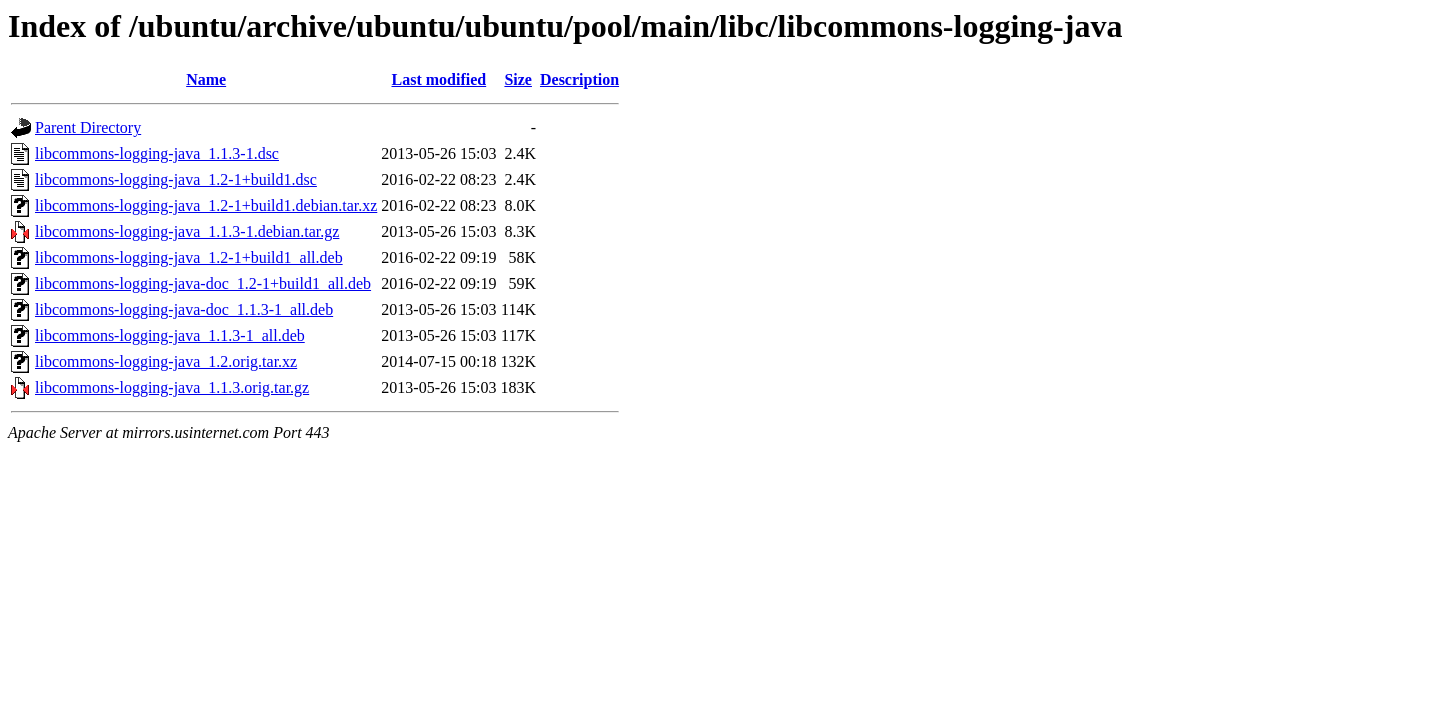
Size (518, 79)
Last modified (439, 79)
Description (579, 79)
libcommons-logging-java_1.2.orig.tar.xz (166, 361)
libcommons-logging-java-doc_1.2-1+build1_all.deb (203, 283)
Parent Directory (88, 127)
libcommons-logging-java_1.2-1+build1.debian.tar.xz (206, 205)
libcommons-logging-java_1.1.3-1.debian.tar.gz (187, 231)
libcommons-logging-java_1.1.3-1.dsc (157, 153)
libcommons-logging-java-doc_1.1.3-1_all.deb (184, 309)
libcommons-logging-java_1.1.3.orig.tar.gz (172, 387)
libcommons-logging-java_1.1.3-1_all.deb (170, 335)
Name (206, 79)
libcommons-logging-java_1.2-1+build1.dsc (176, 179)
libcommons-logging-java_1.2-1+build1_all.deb (189, 257)
